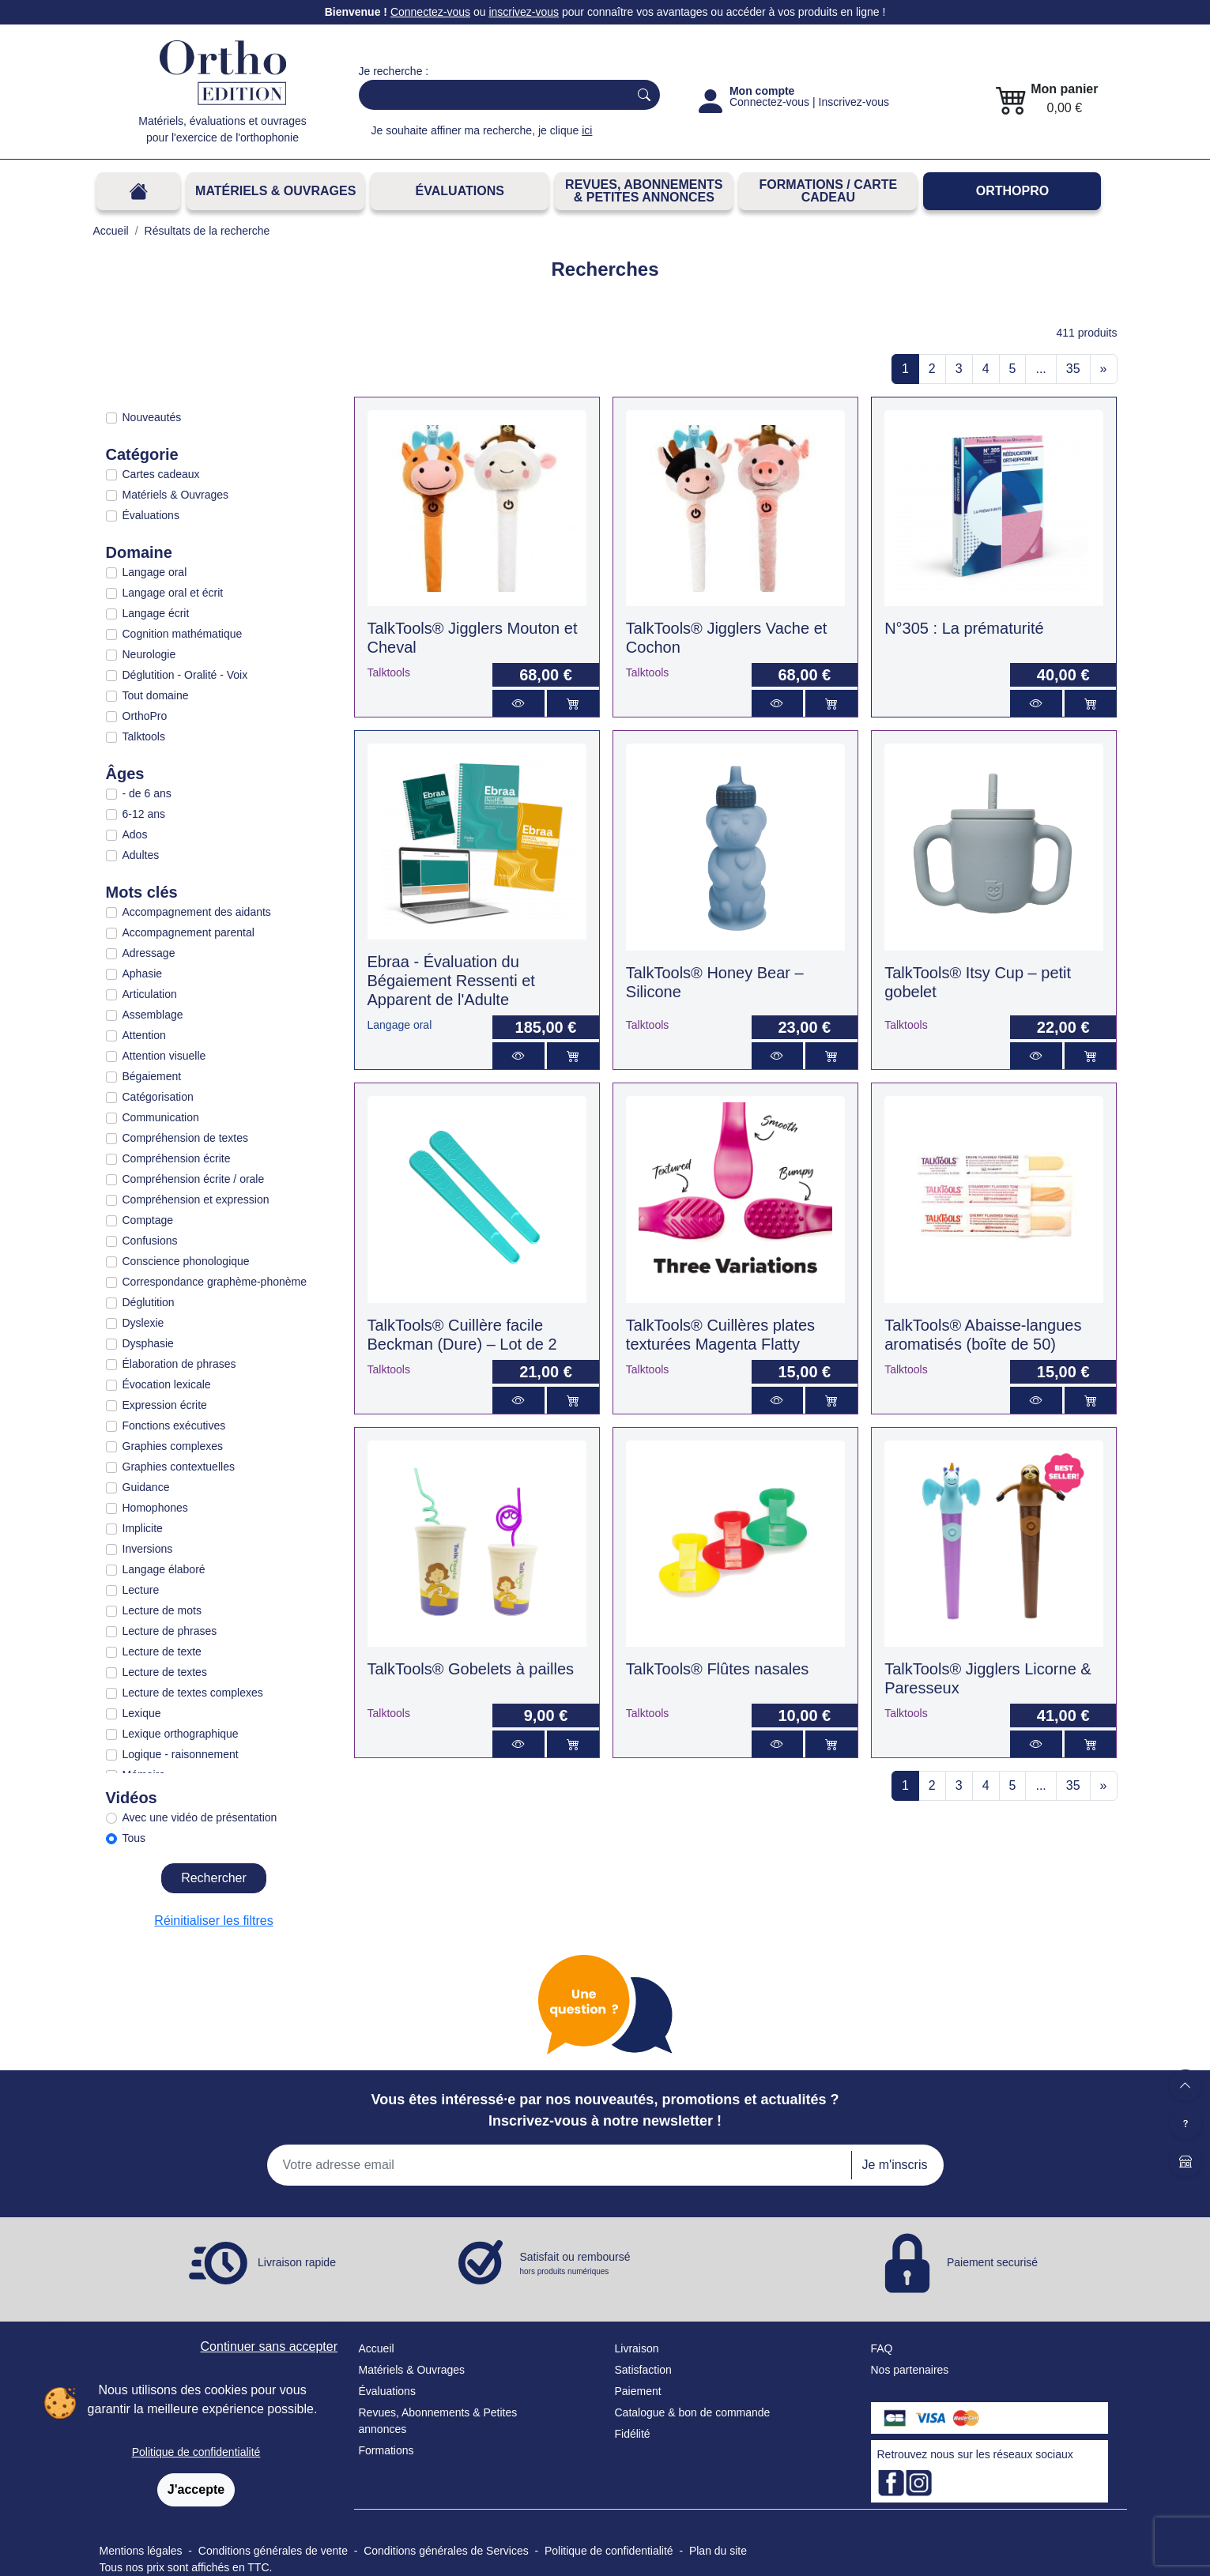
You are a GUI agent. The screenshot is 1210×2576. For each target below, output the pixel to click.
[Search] (490, 95)
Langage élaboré (164, 1569)
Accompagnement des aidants (197, 912)
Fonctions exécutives (174, 1425)
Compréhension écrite (177, 1158)
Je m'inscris (894, 2164)
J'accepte (196, 2489)
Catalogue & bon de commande (693, 2412)
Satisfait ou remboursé (575, 2263)
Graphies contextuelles (179, 1466)
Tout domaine (156, 695)
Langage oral (155, 572)
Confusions (150, 1240)
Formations (386, 2450)
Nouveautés (152, 417)
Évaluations (460, 191)
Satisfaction (643, 2369)
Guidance (146, 1487)
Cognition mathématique (183, 633)
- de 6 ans (147, 793)
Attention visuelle (164, 1055)
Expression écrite (165, 1405)
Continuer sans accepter (269, 2346)
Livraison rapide (297, 2262)
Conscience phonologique (186, 1261)
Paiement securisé (992, 2262)
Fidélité (632, 2433)
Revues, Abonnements (414, 2412)
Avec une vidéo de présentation (200, 1817)
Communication (161, 1117)
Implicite (143, 1528)
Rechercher (214, 1878)
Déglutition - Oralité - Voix (185, 674)
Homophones (155, 1507)
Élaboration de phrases (179, 1364)
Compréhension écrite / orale (194, 1179)
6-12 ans (144, 814)
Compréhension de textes (186, 1138)
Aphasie (143, 973)
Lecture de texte (162, 1651)
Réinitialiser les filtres (213, 1920)
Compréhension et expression (196, 1199)
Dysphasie (148, 1343)
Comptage (148, 1220)
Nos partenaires (910, 2369)
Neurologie (149, 654)
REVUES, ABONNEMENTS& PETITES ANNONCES (643, 191)
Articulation (150, 994)
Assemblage (153, 1014)
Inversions (148, 1548)
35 (1073, 368)
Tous (134, 1838)
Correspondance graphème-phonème (215, 1281)
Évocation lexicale (167, 1384)
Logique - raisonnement (181, 1754)
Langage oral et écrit (173, 592)
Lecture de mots (162, 1610)
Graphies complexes (173, 1446)
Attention (144, 1035)
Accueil (376, 2348)
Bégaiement (152, 1076)
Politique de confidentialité (196, 2452)
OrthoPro (1012, 191)
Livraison (637, 2348)
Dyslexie (143, 1322)
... (1040, 368)
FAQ (882, 2348)
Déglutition (149, 1302)
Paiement (638, 2391)
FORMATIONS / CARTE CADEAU (828, 191)
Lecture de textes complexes (193, 1692)
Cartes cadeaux (161, 474)
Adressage (149, 953)
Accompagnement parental (188, 932)
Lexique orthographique (181, 1733)
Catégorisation (158, 1096)
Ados (135, 834)
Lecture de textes (165, 1672)
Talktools (144, 736)
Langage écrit (156, 613)
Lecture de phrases (170, 1631)
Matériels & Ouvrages (275, 191)
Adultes (141, 855)
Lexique (142, 1713)
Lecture (141, 1590)
